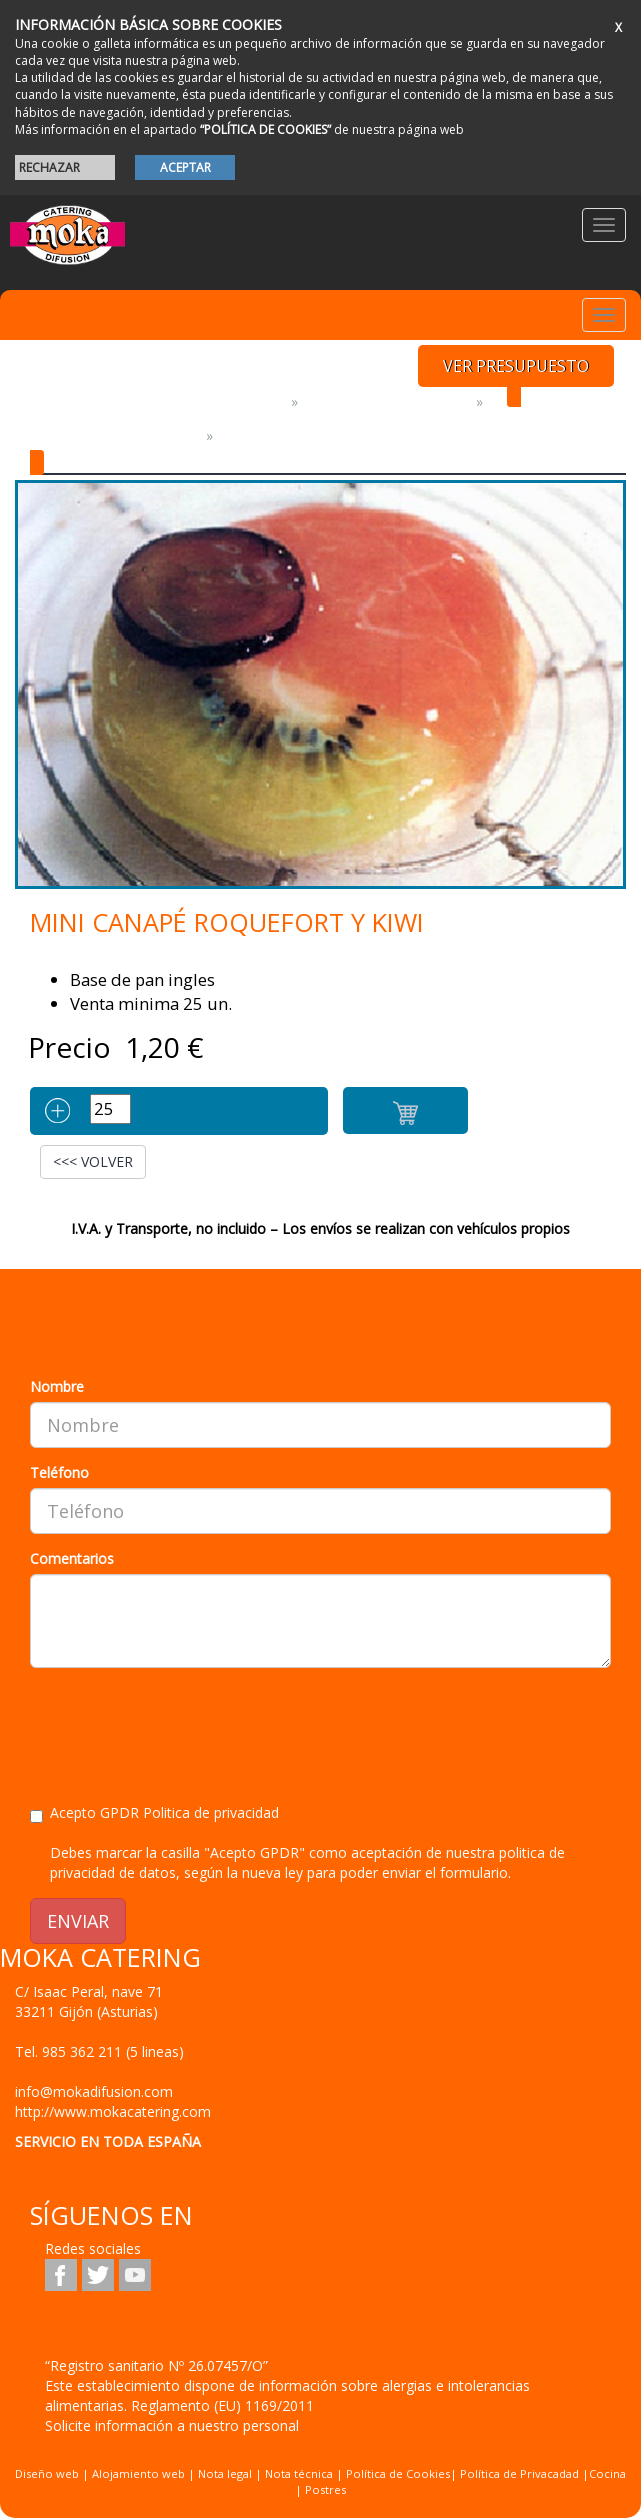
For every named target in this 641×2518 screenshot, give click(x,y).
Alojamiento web (138, 2473)
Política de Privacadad (519, 2473)
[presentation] (182, 1722)
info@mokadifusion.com (94, 2091)
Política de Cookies (398, 2473)
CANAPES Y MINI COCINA (114, 435)
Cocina (607, 2473)
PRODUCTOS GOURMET (387, 401)
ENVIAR (78, 1921)
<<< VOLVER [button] (93, 1161)
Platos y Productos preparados (156, 401)
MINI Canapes (271, 435)
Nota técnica (299, 2473)
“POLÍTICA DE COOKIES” (265, 129)
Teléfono (59, 1472)
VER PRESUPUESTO (516, 366)
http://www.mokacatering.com (113, 2111)
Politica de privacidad (211, 1812)
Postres (325, 2489)
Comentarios (72, 1558)
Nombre (57, 1386)
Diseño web (47, 2473)
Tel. (99, 2051)
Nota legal (225, 2473)
